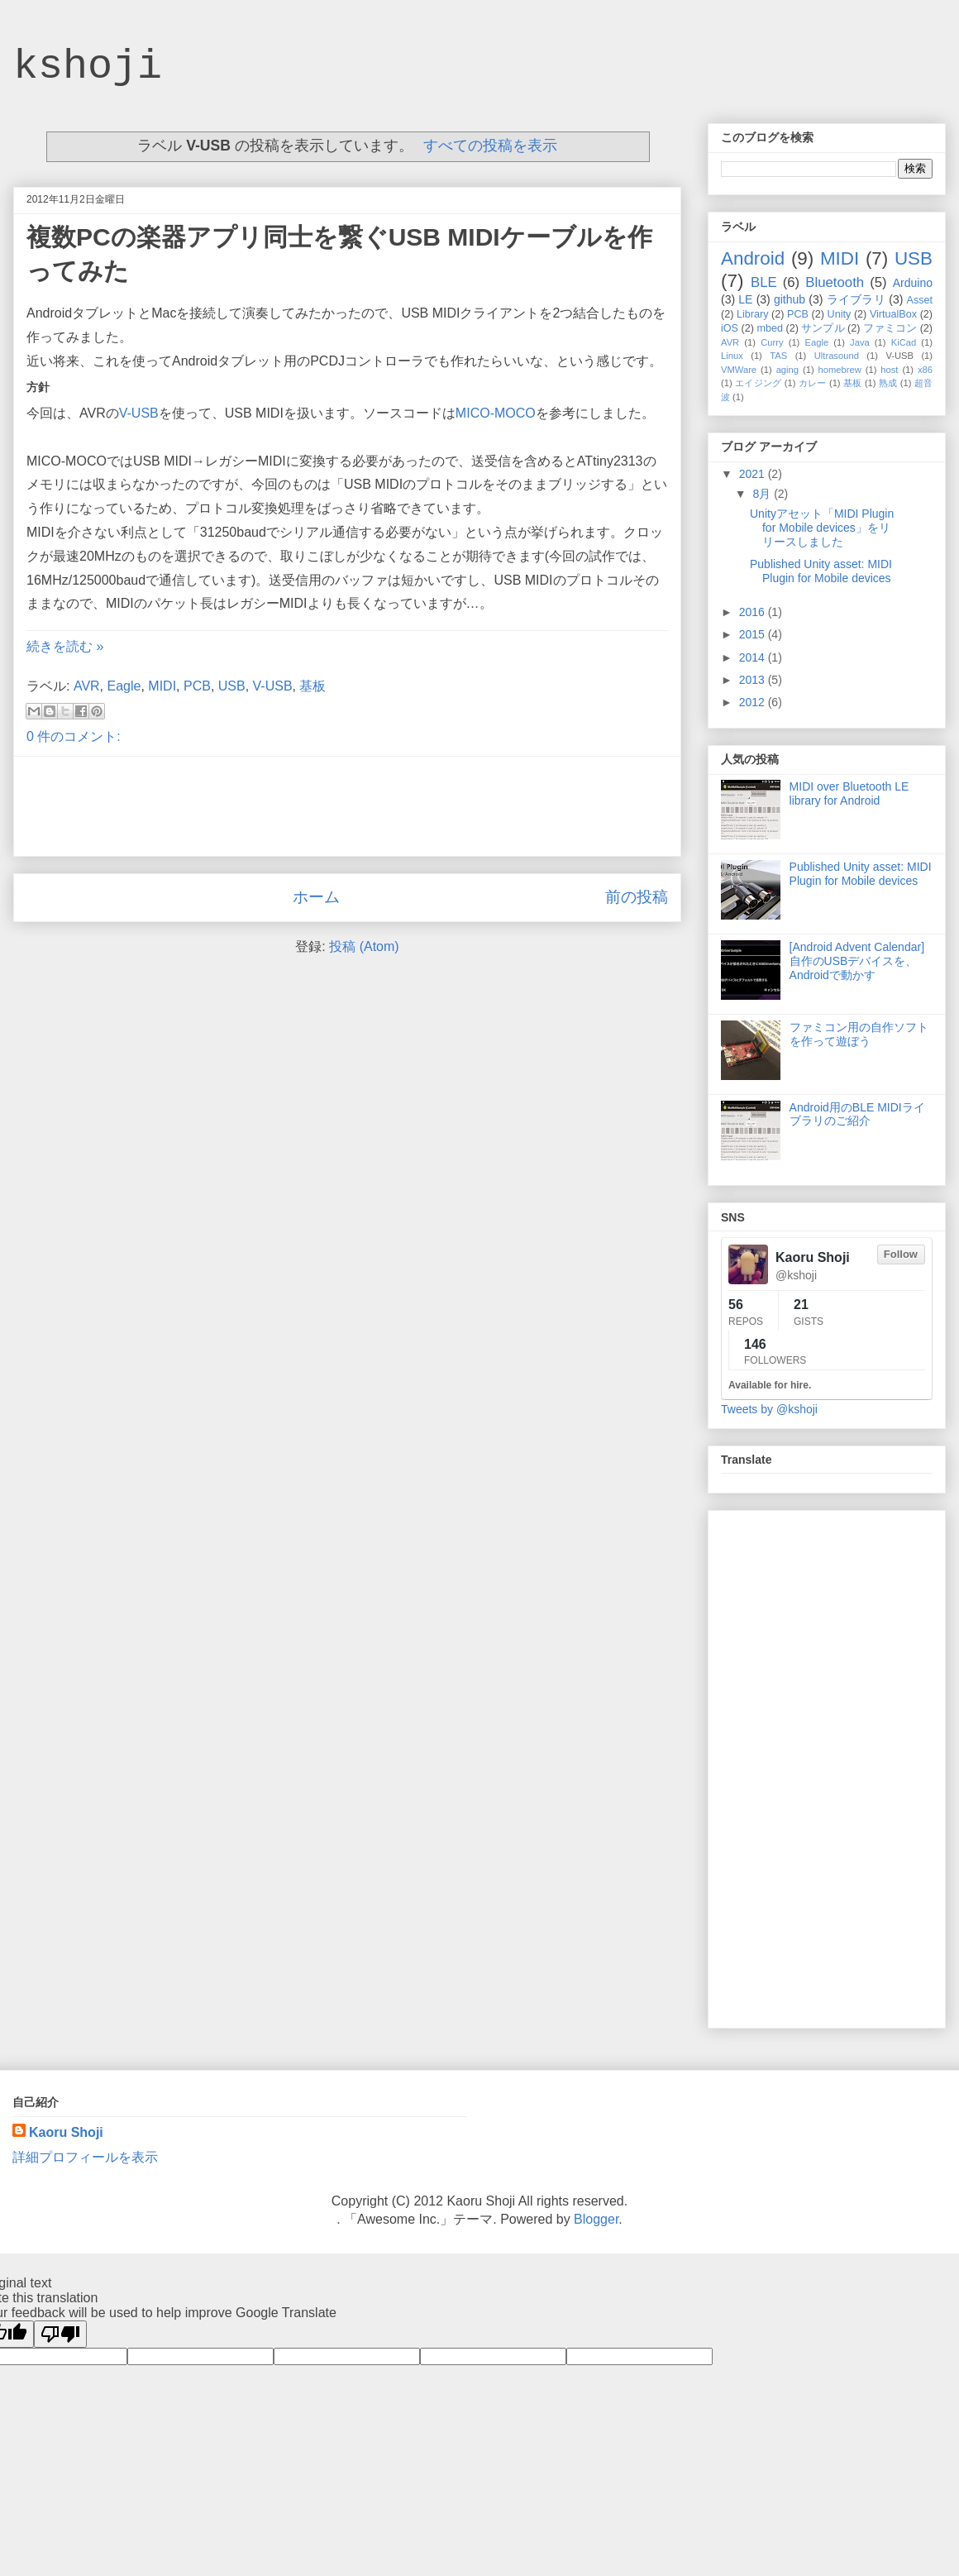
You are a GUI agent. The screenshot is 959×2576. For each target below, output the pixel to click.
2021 (753, 473)
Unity (840, 314)
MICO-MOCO (496, 413)
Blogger (596, 2219)
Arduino (913, 282)
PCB (197, 686)
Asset (920, 300)
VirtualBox (893, 314)
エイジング (758, 383)
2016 (753, 612)
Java (860, 342)
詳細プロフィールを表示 (85, 2157)
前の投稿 (636, 897)
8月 (763, 493)
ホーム (316, 897)
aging (787, 370)
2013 (753, 679)
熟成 (888, 383)
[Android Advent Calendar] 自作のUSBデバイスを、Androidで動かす (857, 961)
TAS (778, 356)
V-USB (139, 413)
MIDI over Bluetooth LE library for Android (849, 793)
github (789, 299)
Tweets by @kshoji (769, 1409)
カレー (813, 383)
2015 (753, 634)
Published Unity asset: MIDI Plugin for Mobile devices (821, 571)
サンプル (822, 328)
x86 (925, 370)
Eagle (124, 686)
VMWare (738, 370)
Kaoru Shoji (66, 2132)
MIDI (162, 686)
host (889, 370)
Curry (772, 342)
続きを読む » (64, 646)
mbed (769, 328)
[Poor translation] (60, 2334)
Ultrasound (836, 356)
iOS (729, 328)
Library (753, 314)
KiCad (903, 342)
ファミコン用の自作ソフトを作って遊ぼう (859, 1034)
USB (232, 686)
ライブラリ (856, 299)
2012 (753, 702)
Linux (732, 356)
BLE (764, 282)
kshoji (87, 66)
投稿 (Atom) (363, 946)
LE (745, 299)
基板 (312, 686)
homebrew (839, 370)
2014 (753, 657)
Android (753, 258)
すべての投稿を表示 (490, 145)
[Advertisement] (347, 806)
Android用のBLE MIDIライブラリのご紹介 (857, 1114)
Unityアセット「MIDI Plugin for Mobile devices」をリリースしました (822, 527)
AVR (87, 686)
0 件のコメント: (73, 736)
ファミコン (890, 328)
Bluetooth (834, 282)
